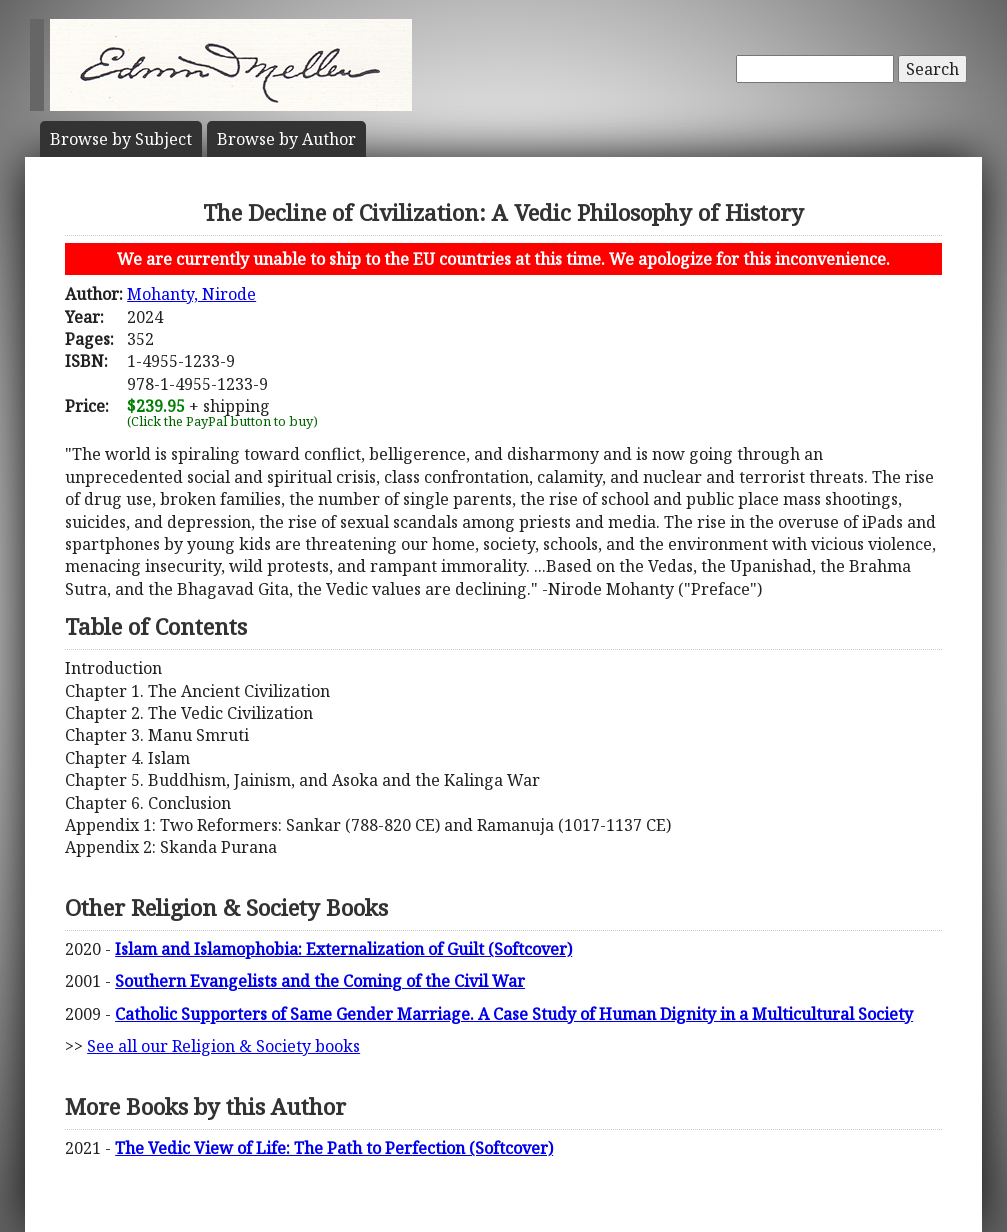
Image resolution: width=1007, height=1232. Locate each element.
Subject (121, 139)
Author (286, 139)
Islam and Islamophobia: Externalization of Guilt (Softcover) (343, 949)
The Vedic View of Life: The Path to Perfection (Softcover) (334, 1148)
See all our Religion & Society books (223, 1046)
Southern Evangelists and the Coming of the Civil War (320, 981)
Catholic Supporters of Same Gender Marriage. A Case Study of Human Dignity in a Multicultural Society (514, 1014)
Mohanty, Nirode (191, 294)
